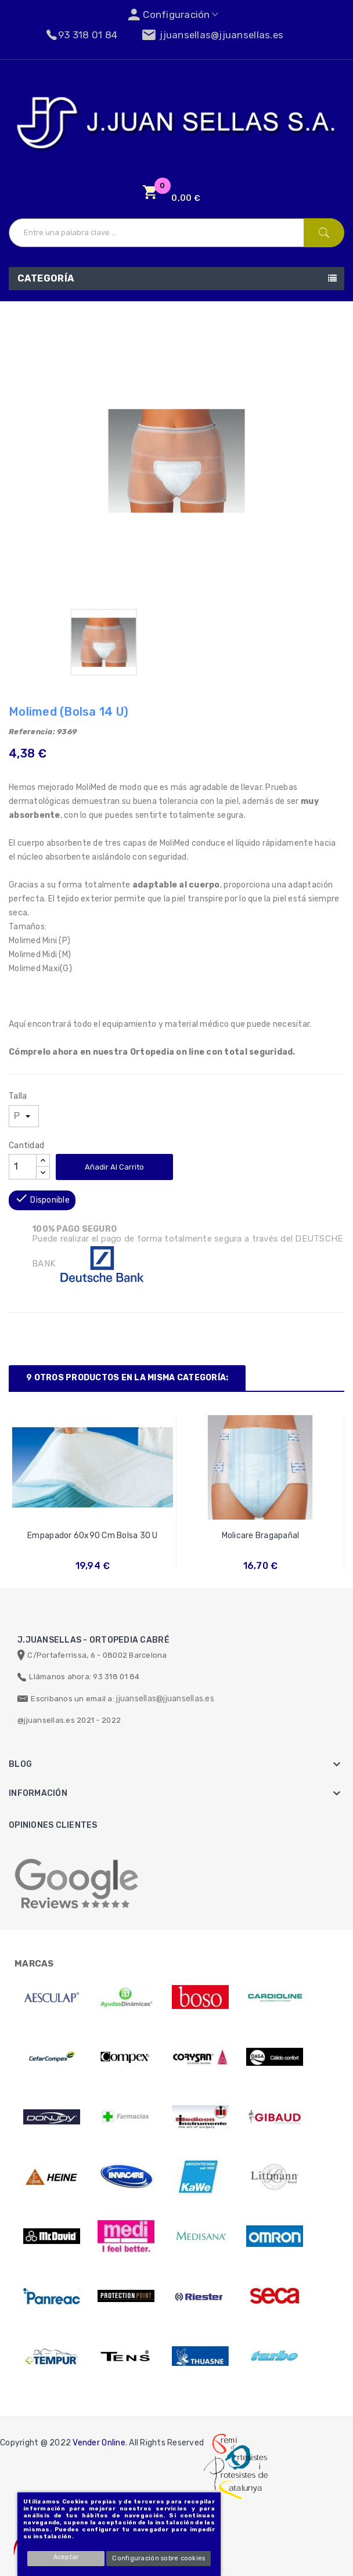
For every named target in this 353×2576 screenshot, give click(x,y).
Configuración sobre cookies (158, 2558)
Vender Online (99, 2443)
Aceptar (66, 2557)
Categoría (45, 278)
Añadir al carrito (114, 1167)
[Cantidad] (23, 1166)
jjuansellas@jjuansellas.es (165, 1699)
